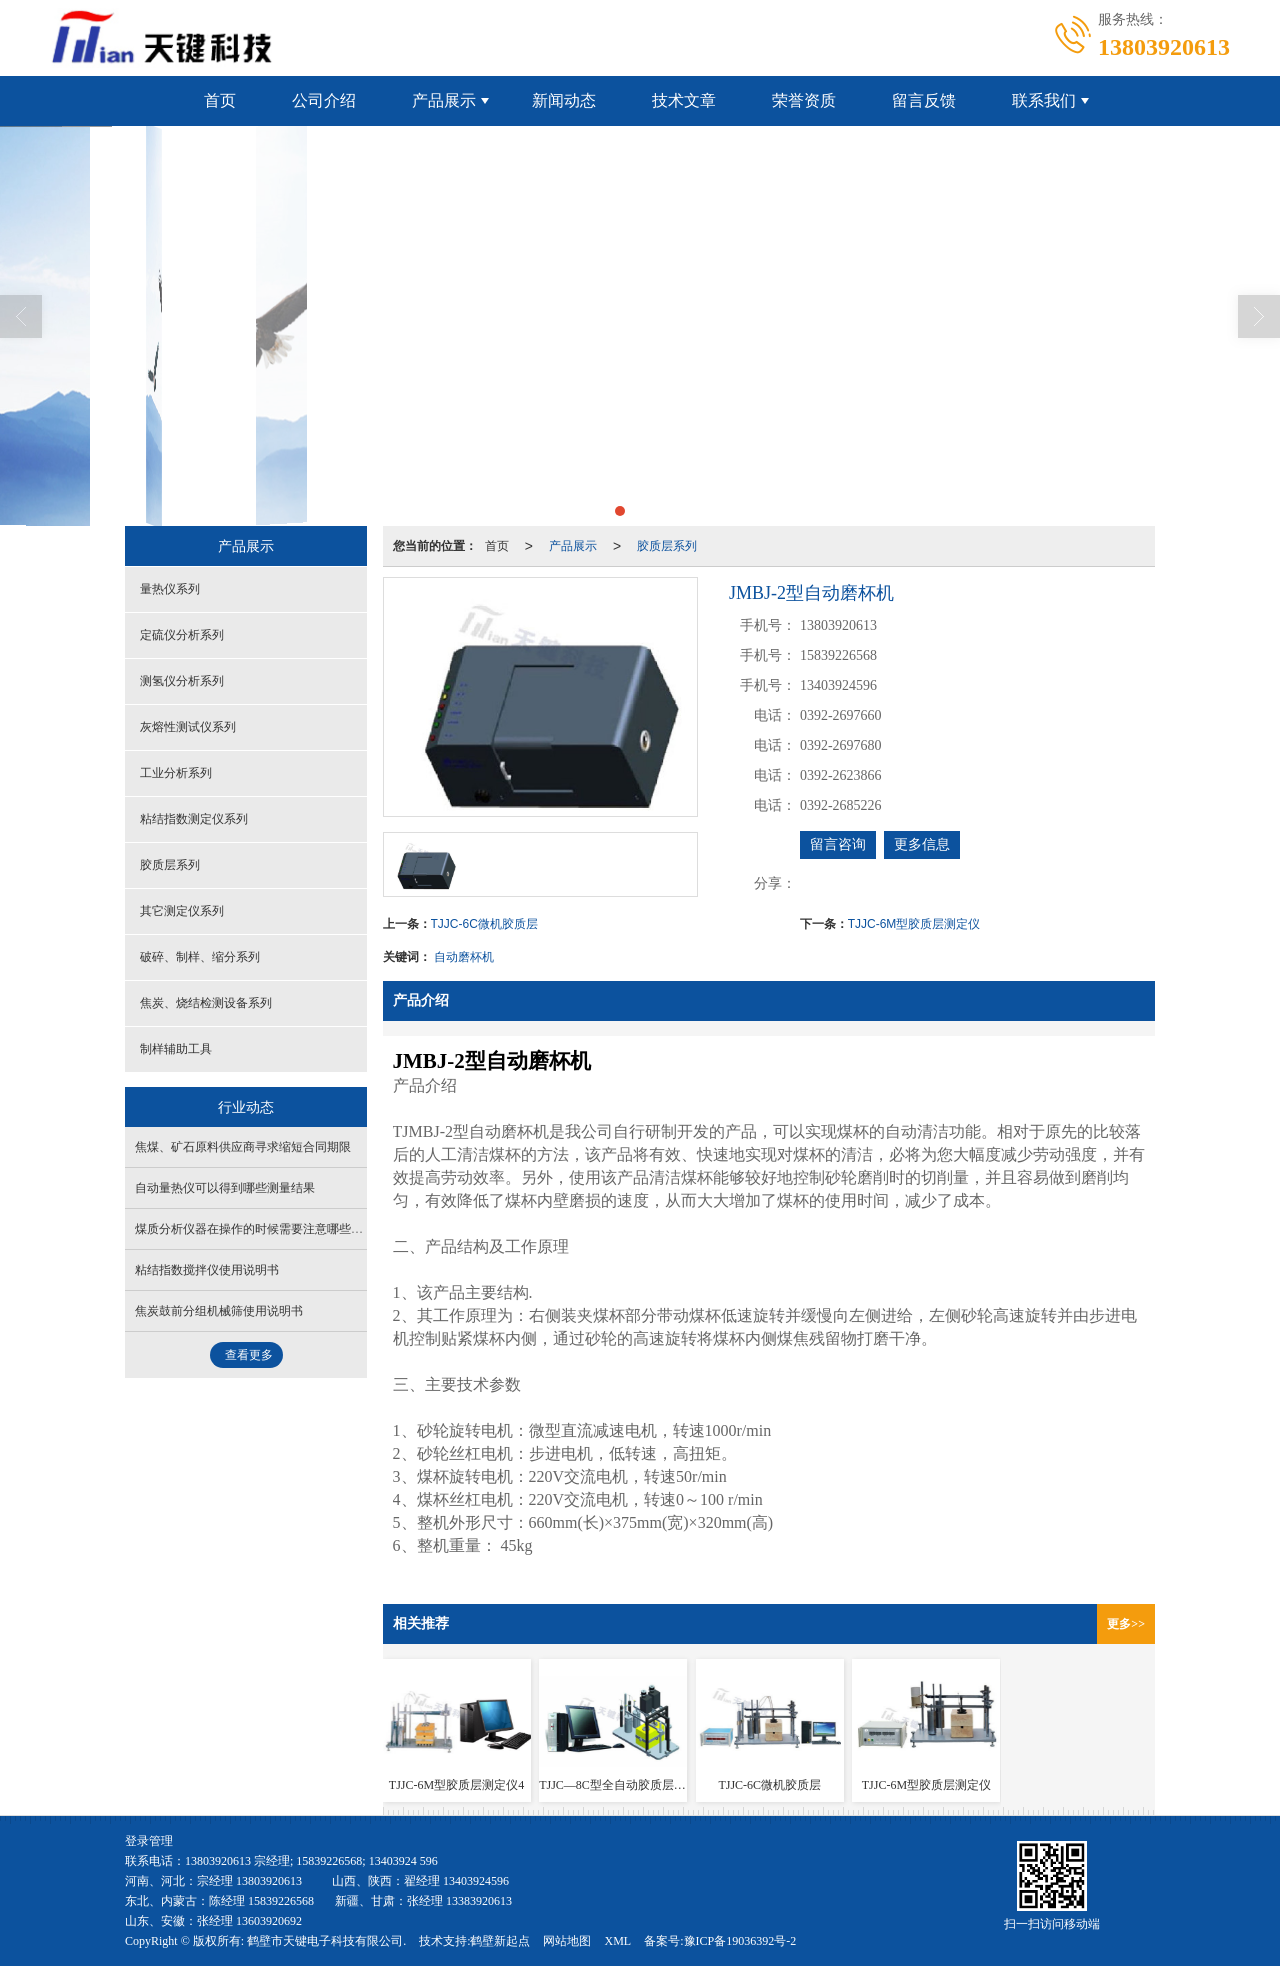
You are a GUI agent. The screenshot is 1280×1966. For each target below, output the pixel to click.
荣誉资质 (804, 100)
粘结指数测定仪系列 (194, 819)
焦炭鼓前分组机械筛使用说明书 (219, 1311)
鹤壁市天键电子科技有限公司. (326, 1941)
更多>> (1126, 1624)
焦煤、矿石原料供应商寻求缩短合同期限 (243, 1147)
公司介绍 (324, 100)
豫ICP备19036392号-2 (740, 1941)
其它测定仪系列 (182, 911)
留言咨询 (838, 844)
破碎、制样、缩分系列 (200, 957)
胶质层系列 (667, 546)
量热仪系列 (170, 589)
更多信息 (922, 844)
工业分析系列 (176, 773)
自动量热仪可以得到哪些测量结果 (225, 1188)
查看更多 (249, 1355)
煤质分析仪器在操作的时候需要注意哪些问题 (255, 1229)
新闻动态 (564, 100)
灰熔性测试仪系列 (188, 727)
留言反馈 (924, 100)
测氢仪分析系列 (182, 681)
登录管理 (149, 1841)
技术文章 (684, 100)
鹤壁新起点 (500, 1941)
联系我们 (1044, 100)
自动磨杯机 (464, 957)
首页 (220, 100)
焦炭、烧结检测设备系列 (206, 1003)
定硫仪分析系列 (182, 635)
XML (617, 1941)
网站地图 (567, 1941)
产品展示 (444, 100)
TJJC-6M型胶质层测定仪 (914, 924)
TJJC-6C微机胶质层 (484, 924)
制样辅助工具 (176, 1049)
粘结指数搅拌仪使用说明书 (207, 1270)
